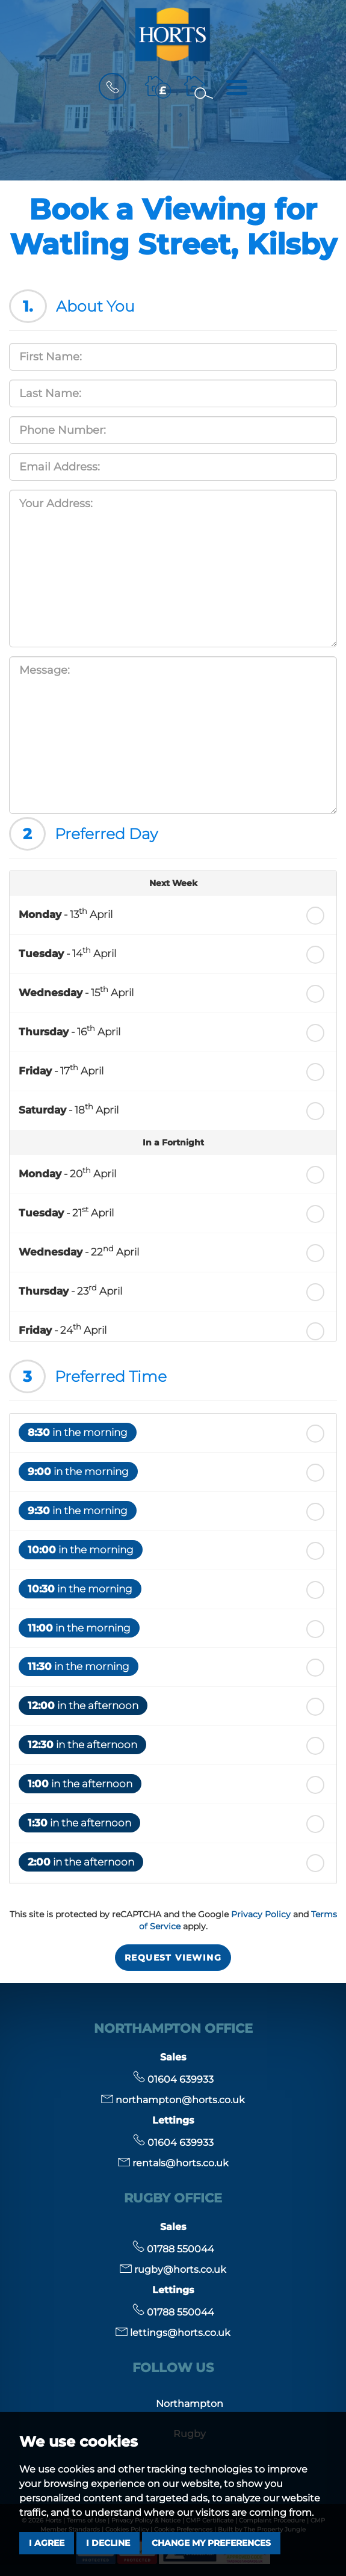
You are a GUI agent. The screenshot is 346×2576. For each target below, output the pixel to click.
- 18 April (69, 1108)
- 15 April (76, 991)
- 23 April (70, 1289)
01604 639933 (173, 2079)
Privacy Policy (261, 1914)
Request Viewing (173, 1957)
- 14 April (67, 952)
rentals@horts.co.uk (173, 2163)
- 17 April (61, 1069)
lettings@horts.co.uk (173, 2332)
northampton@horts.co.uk (173, 2100)
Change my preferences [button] (211, 2542)
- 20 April (67, 1172)
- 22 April (79, 1250)
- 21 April (66, 1211)
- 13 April (66, 913)
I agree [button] (46, 2542)
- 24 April (63, 1329)
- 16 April (69, 1030)
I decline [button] (108, 2542)
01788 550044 (173, 2249)
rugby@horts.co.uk (173, 2269)
